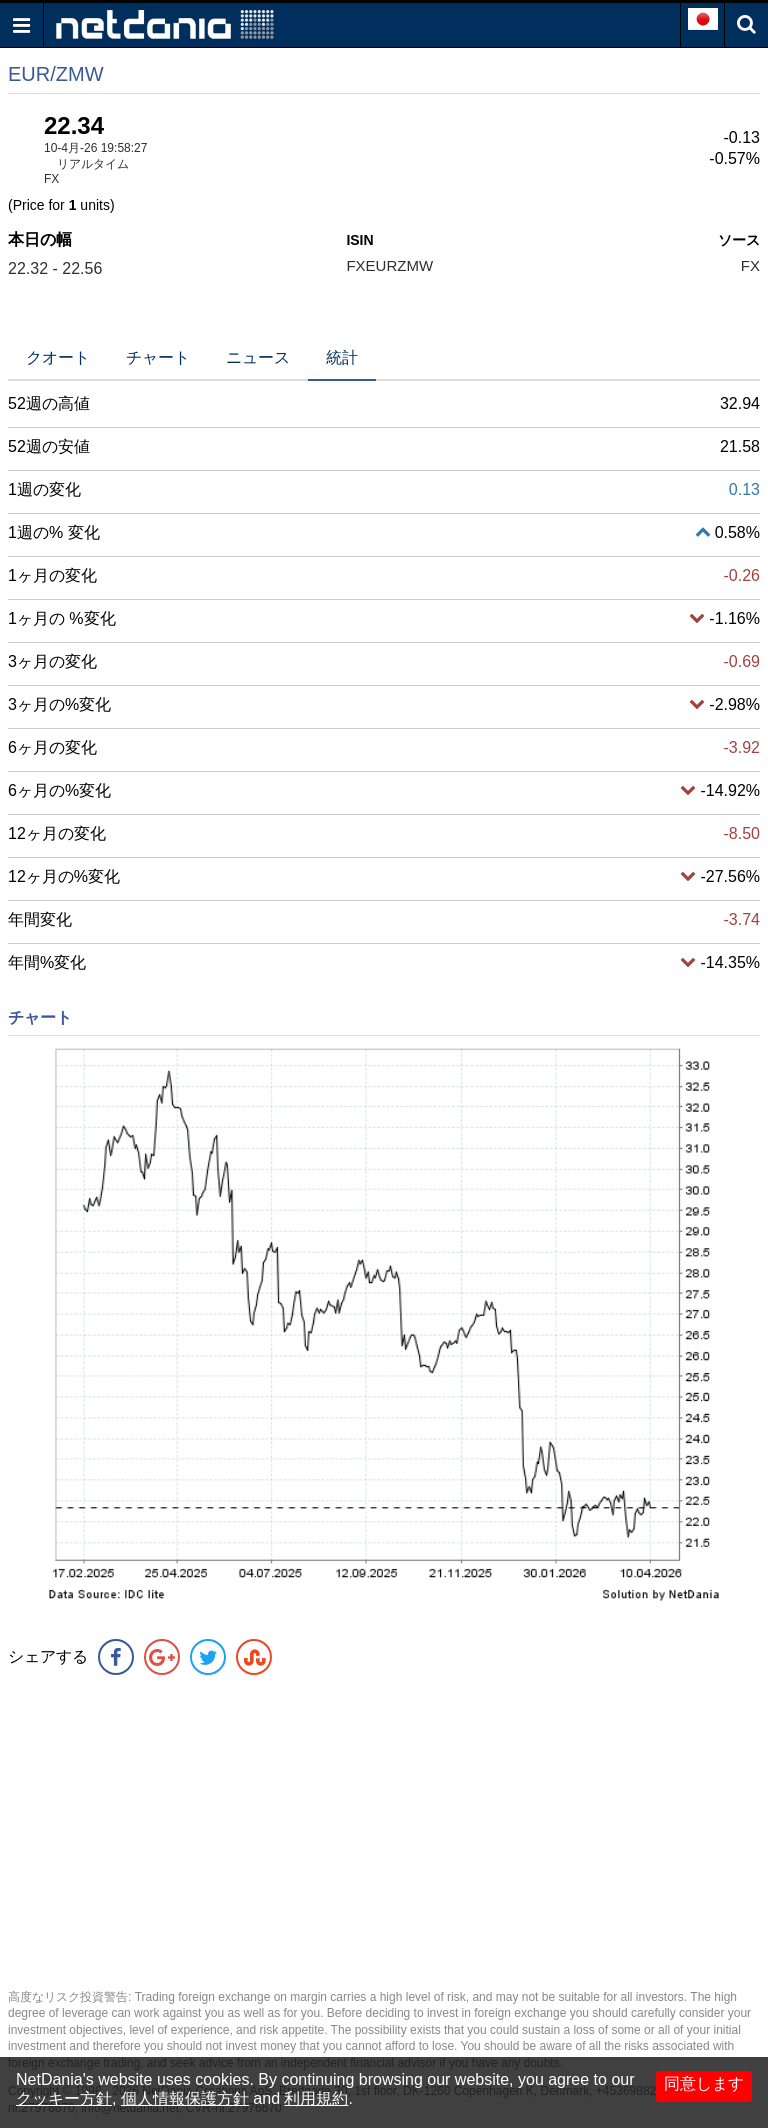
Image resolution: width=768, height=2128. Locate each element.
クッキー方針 (64, 2098)
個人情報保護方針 (185, 2098)
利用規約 (316, 2098)
